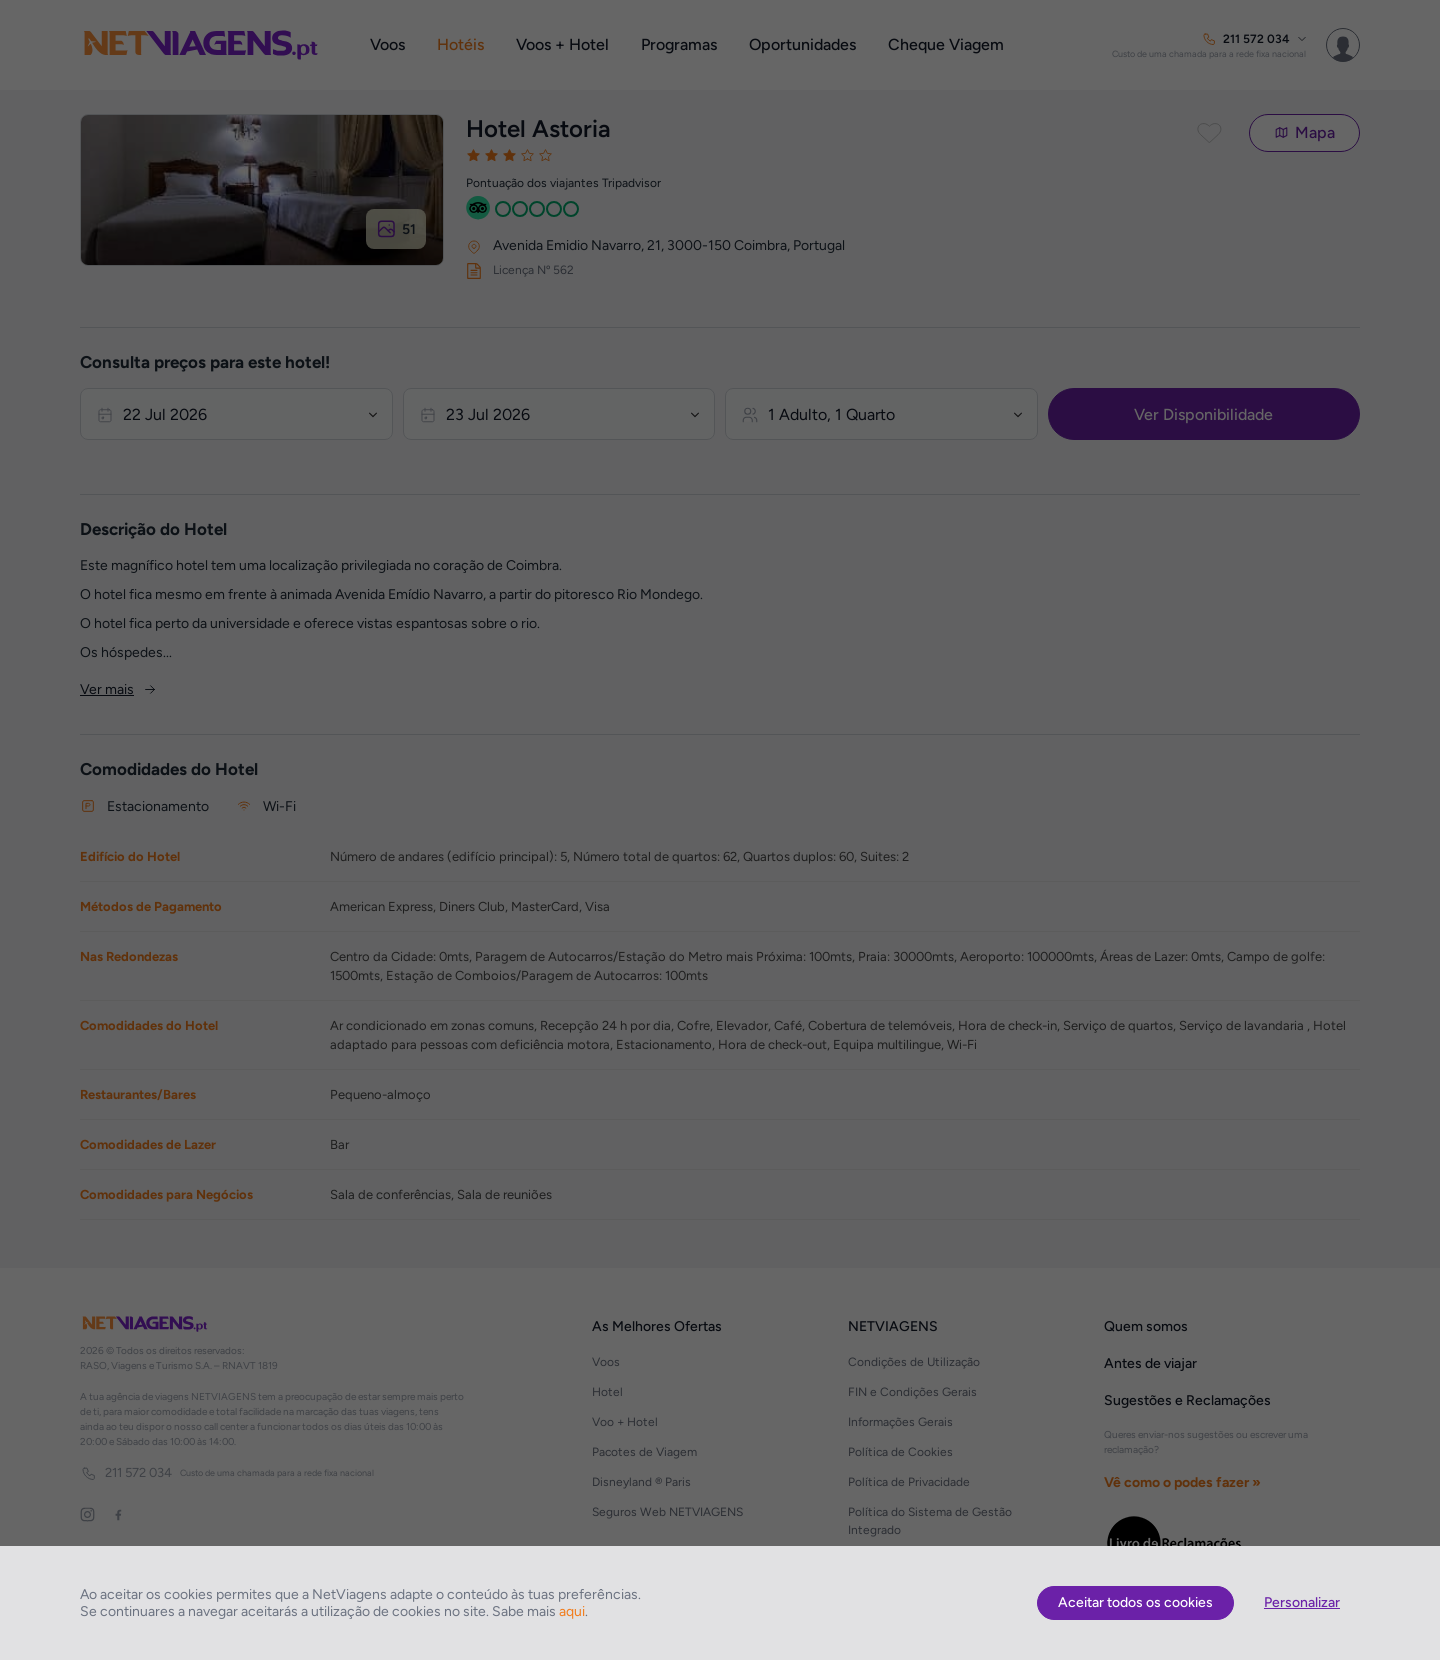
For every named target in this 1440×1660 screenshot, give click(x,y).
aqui (572, 1611)
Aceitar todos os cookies (1135, 1602)
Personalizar (1302, 1602)
